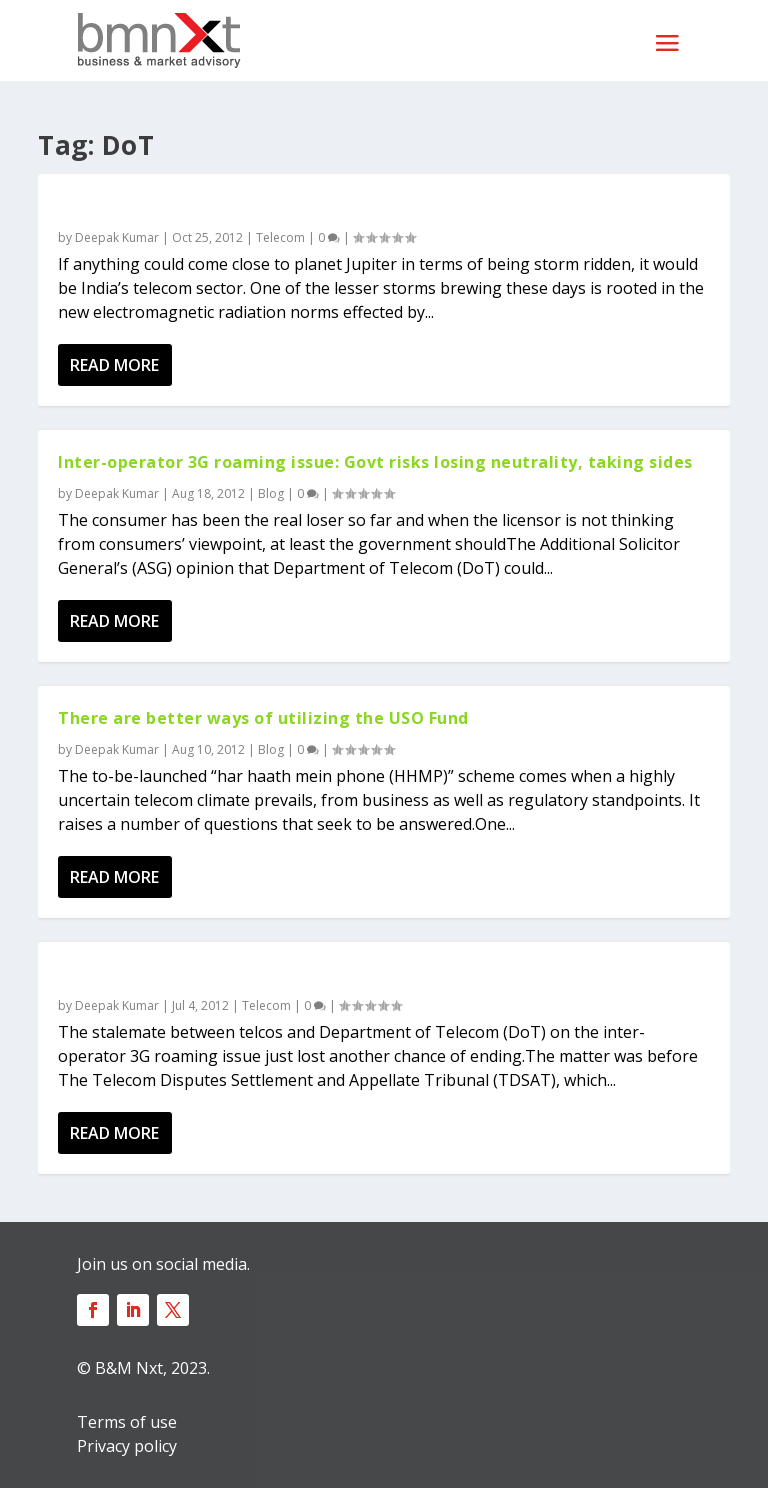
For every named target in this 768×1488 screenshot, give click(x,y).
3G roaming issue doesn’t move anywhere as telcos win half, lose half (354, 974)
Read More (114, 365)
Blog (271, 493)
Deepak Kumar (117, 237)
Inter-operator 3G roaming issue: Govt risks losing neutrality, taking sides (375, 462)
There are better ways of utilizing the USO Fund (263, 718)
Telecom (280, 237)
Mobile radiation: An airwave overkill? (220, 206)
